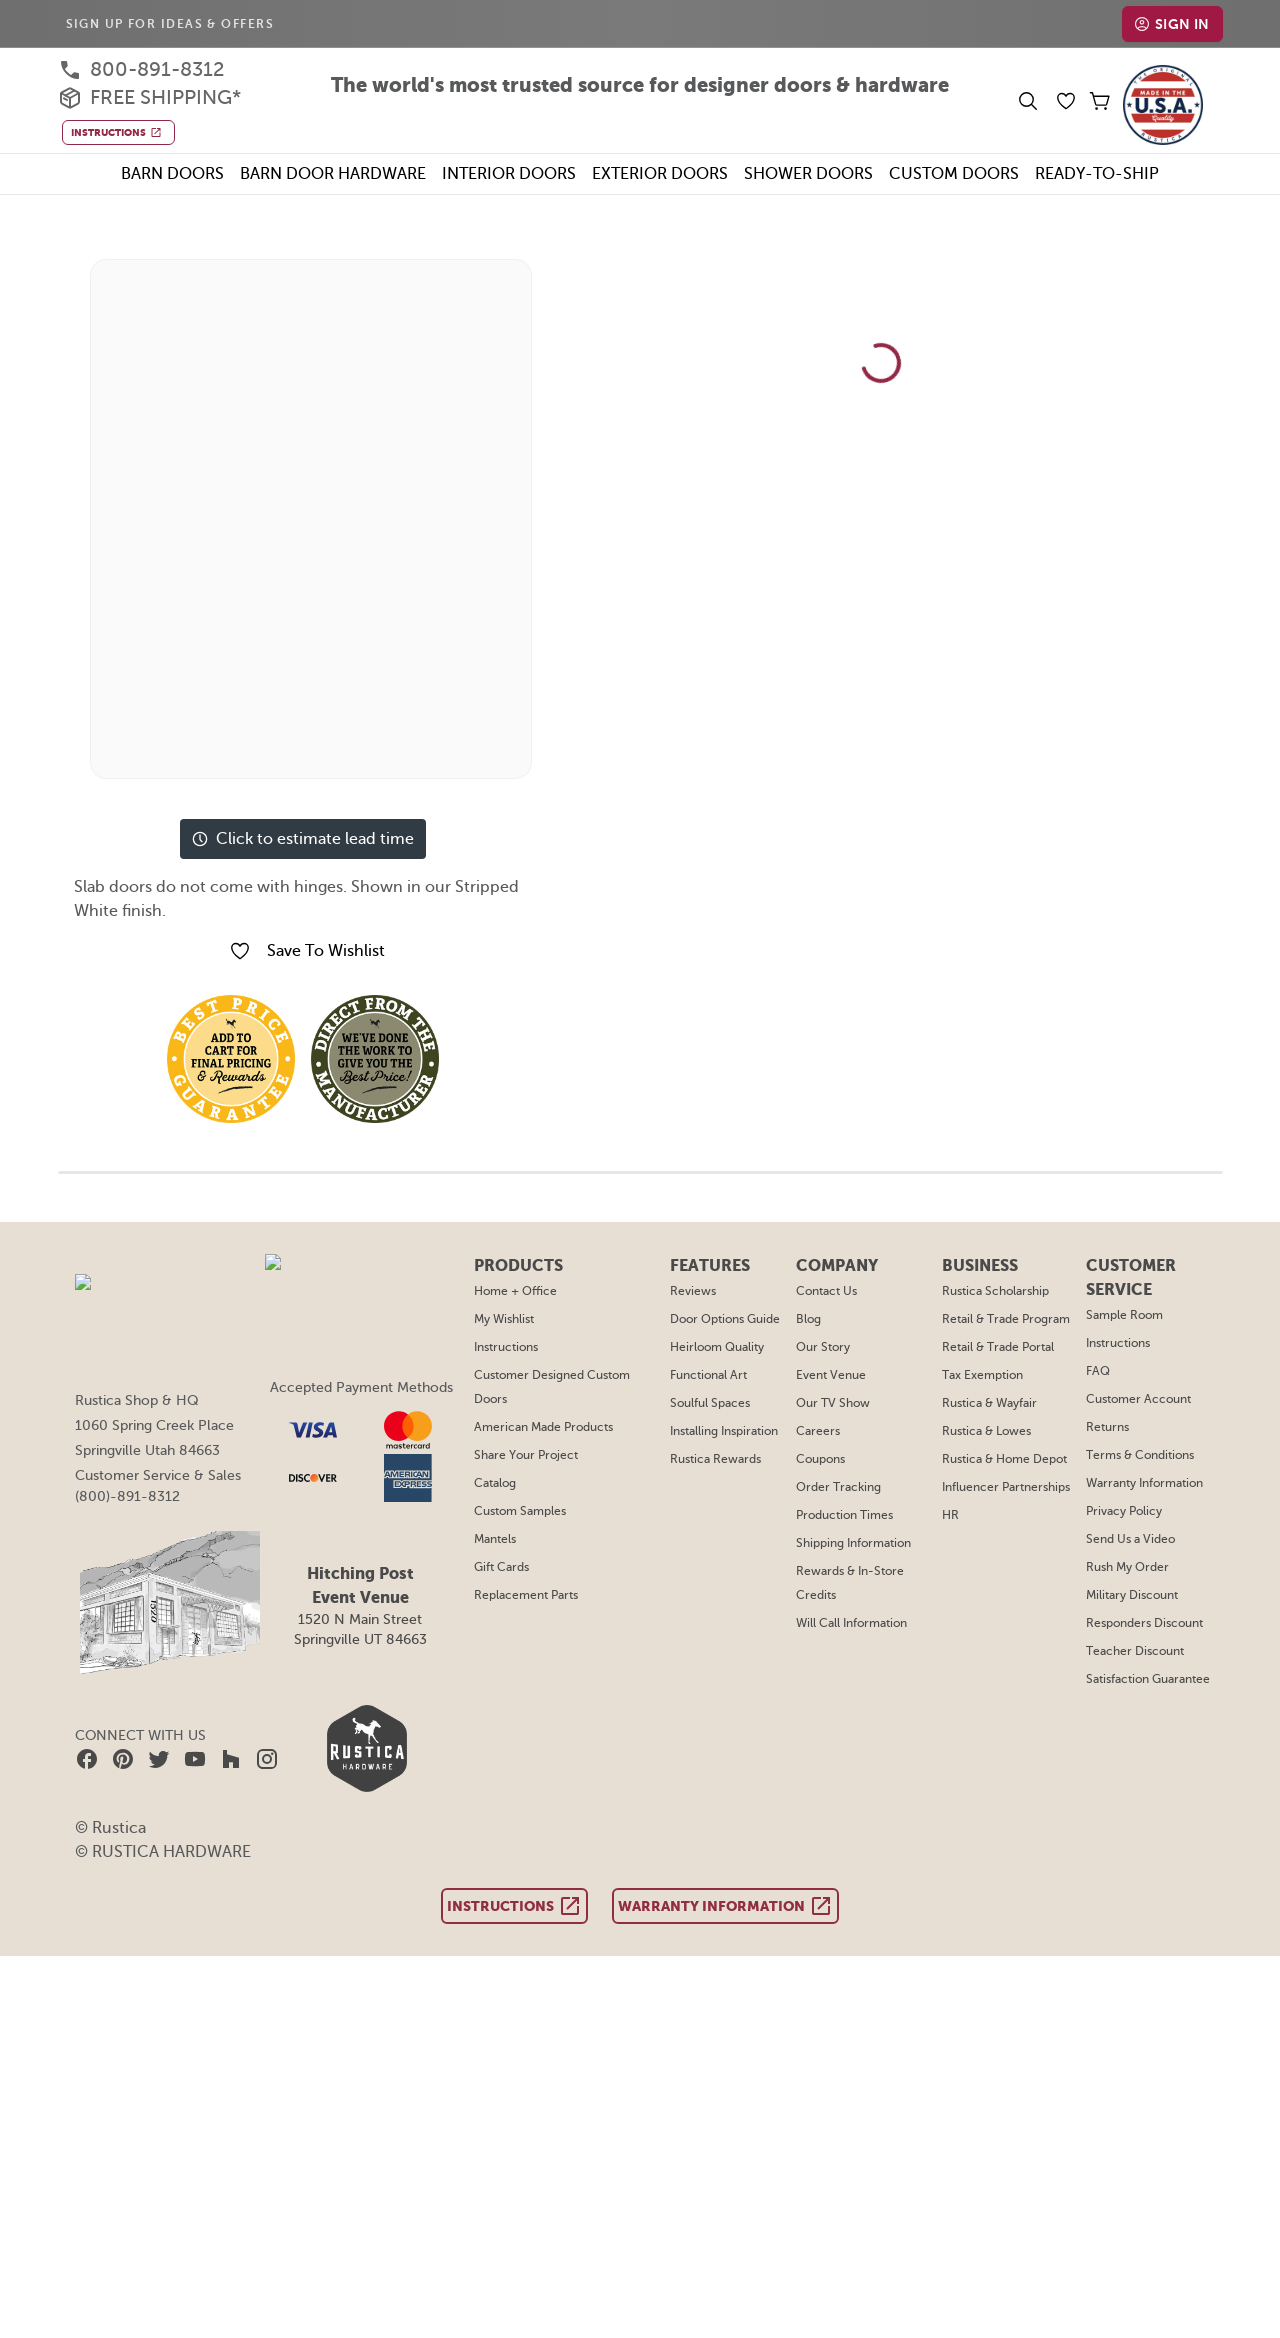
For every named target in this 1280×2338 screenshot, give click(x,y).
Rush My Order (1126, 1567)
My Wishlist (511, 1319)
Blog (811, 1319)
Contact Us (828, 1291)
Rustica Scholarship (998, 1291)
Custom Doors (971, 173)
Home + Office (519, 1291)
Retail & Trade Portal (1000, 1347)
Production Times (845, 1515)
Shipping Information (854, 1543)
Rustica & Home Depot (1006, 1459)
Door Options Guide (730, 1319)
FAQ (1098, 1371)
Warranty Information (1142, 1483)
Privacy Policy (1123, 1511)
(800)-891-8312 (126, 1496)
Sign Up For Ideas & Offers (175, 24)
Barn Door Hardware (324, 173)
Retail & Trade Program (1007, 1319)
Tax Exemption (984, 1375)
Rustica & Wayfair (992, 1403)
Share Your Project (531, 1455)
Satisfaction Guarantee (1147, 1679)
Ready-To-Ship (1115, 173)
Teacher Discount (1132, 1651)
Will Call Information (852, 1623)
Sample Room (1124, 1315)
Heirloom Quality (721, 1347)
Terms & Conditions (1138, 1455)
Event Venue (833, 1375)
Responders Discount (1143, 1623)
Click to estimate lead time (302, 838)
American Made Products (548, 1427)
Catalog (501, 1483)
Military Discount (1130, 1595)
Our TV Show (835, 1403)
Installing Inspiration (730, 1431)
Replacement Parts (532, 1595)
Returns (1107, 1427)
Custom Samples (526, 1511)
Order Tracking (838, 1487)
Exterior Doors (665, 173)
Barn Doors (157, 173)
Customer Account (1135, 1399)
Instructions (511, 1347)
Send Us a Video (1131, 1539)
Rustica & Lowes (989, 1431)
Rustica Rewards (722, 1459)
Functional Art (713, 1375)
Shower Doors (821, 173)
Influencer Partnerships (1006, 1487)
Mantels (502, 1539)
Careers (820, 1431)
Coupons (823, 1459)
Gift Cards (508, 1567)
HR (953, 1515)
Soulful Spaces (717, 1403)
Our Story (824, 1347)
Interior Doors (507, 173)
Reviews (699, 1291)
